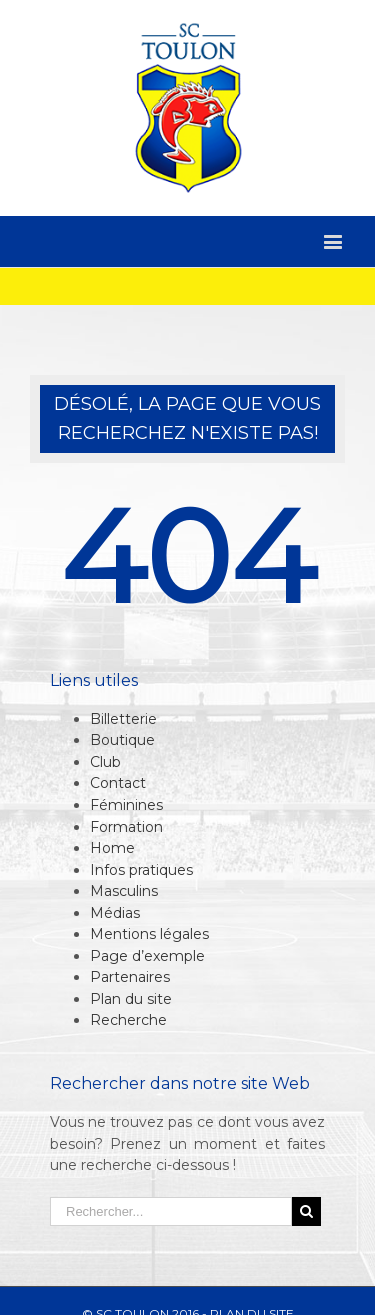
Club (105, 762)
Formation (126, 827)
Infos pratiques (141, 870)
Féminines (126, 805)
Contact (118, 783)
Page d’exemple (147, 956)
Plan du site (131, 999)
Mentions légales (149, 934)
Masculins (124, 891)
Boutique (122, 740)
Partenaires (130, 977)
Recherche (128, 1020)
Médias (115, 913)
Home (112, 848)
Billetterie (123, 719)
